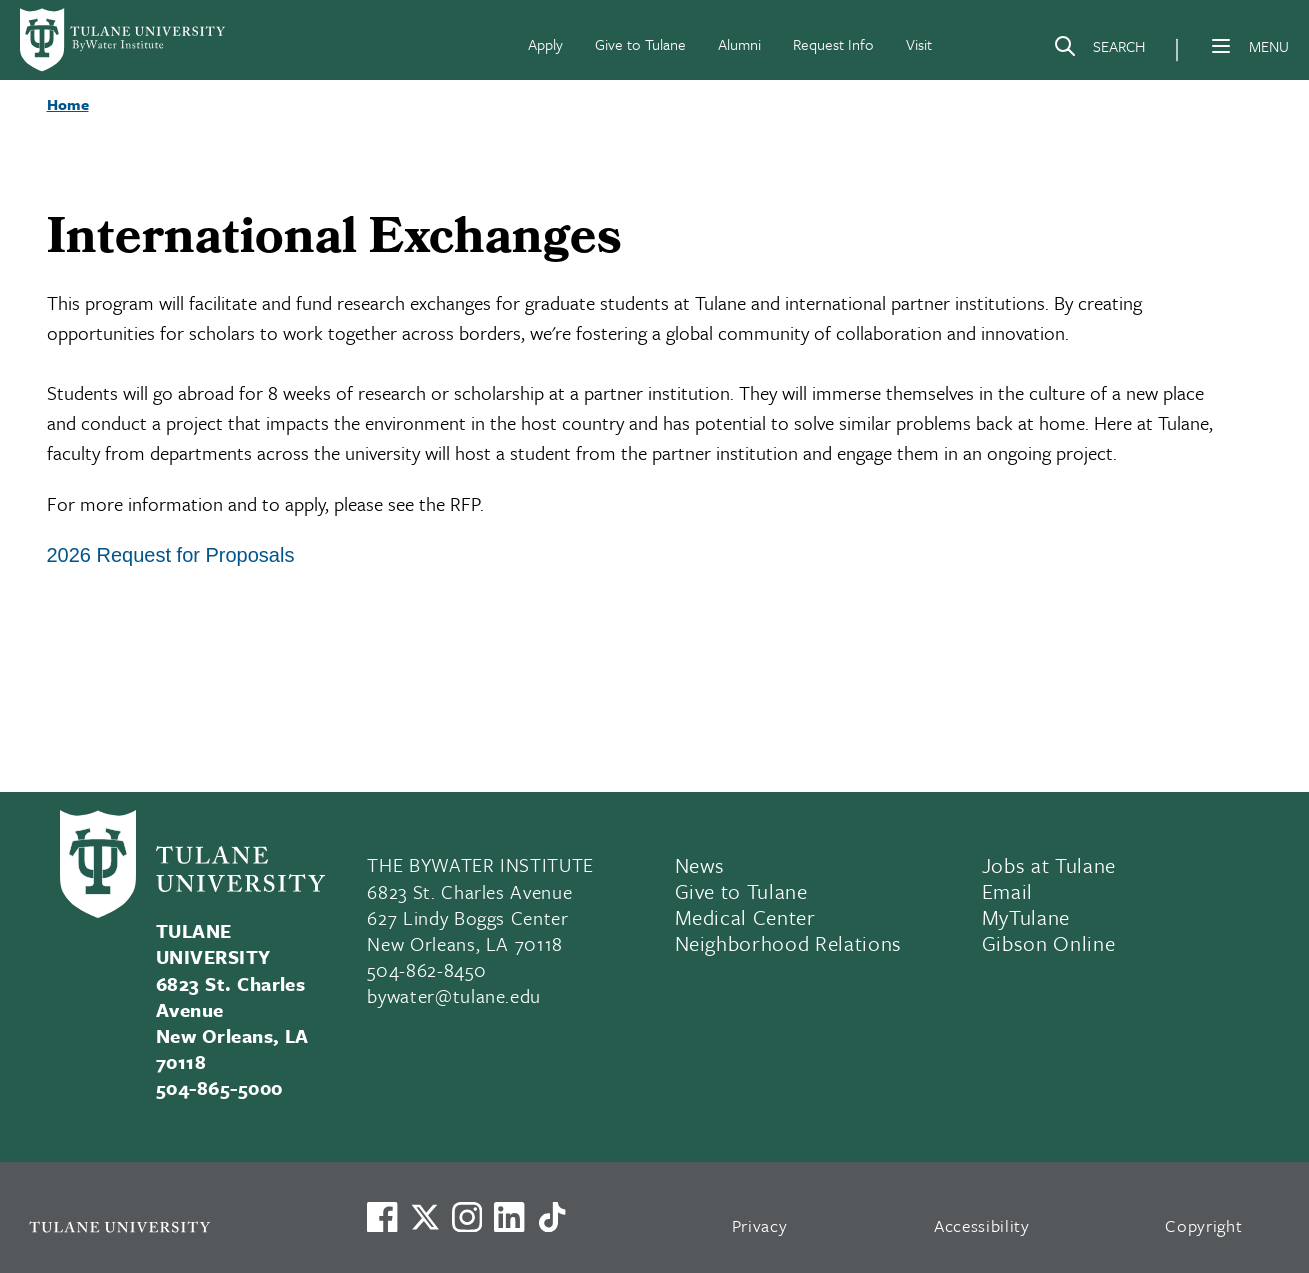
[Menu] (1221, 46)
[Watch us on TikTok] (552, 1217)
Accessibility (982, 1225)
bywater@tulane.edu (454, 995)
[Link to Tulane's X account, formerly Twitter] (425, 1217)
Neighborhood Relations (789, 943)
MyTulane (1026, 917)
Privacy (760, 1225)
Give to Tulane (640, 44)
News (700, 865)
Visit (919, 44)
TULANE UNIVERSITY (213, 943)
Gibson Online (1049, 943)
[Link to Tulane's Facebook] (467, 1217)
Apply (545, 44)
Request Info (833, 44)
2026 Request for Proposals (171, 555)
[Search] (1099, 50)
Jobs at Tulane (1049, 865)
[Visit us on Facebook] (382, 1217)
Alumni (739, 44)
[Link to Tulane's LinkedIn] (509, 1217)
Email (1007, 891)
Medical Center (745, 917)
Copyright (1203, 1225)
